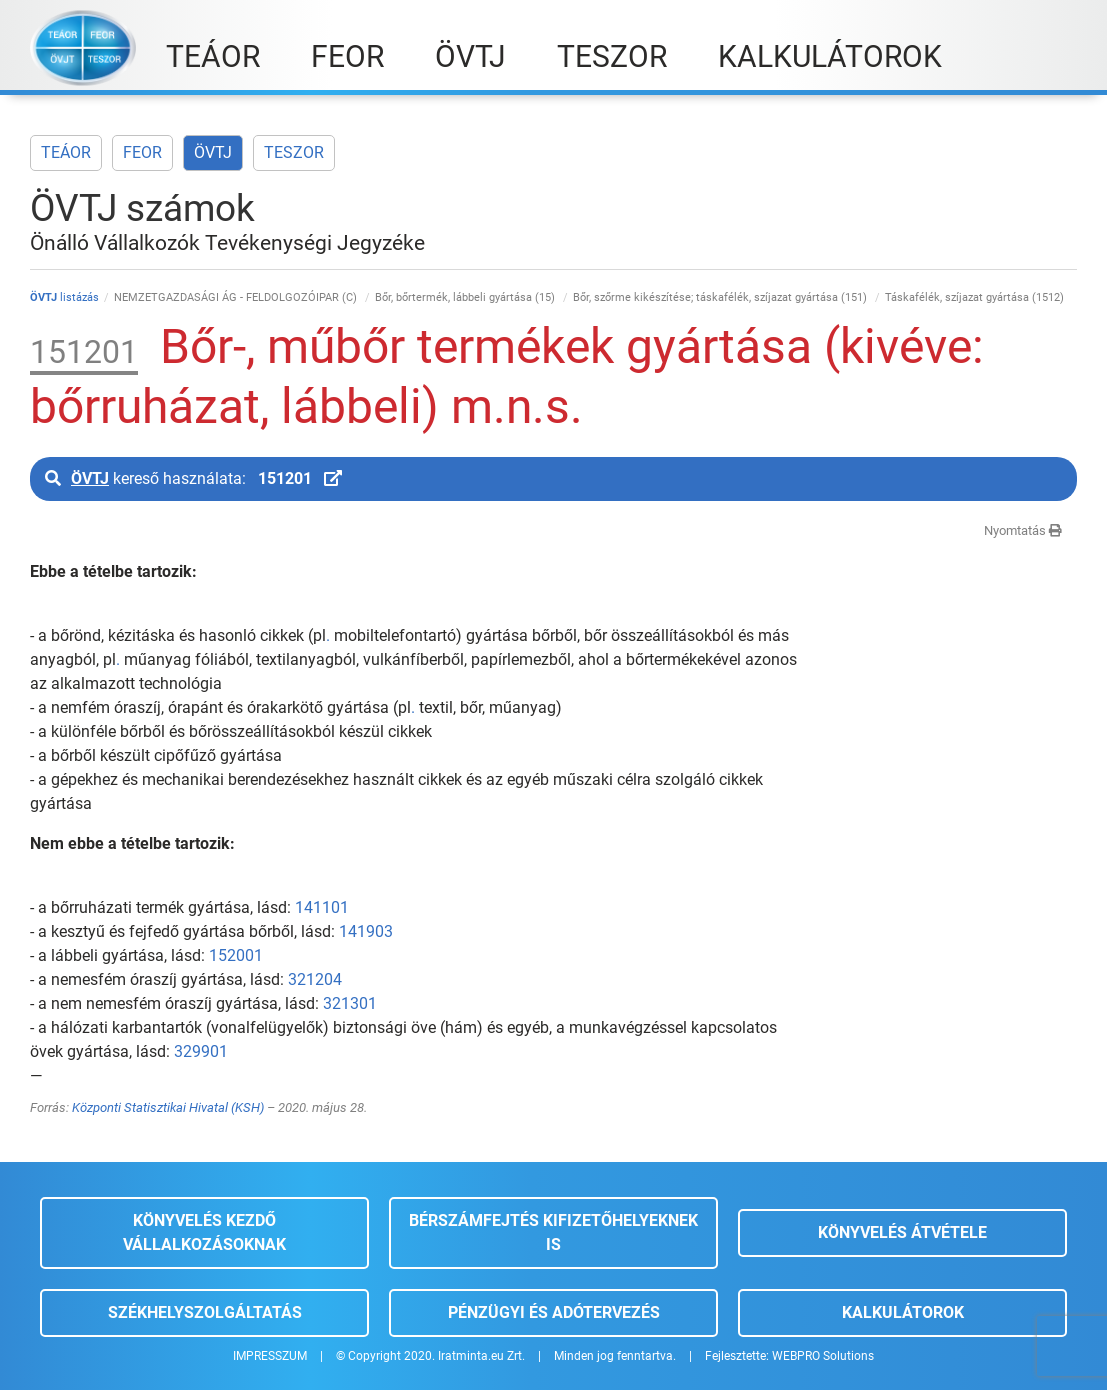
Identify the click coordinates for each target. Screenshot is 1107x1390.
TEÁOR (66, 152)
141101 (322, 907)
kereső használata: (193, 478)
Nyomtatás (1023, 530)
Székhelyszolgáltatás (205, 1312)
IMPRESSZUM (270, 1356)
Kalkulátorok (903, 1312)
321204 (315, 979)
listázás (64, 297)
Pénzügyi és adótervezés (554, 1312)
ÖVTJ (213, 152)
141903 (366, 931)
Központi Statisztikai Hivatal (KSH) (168, 1107)
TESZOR (294, 152)
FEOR (142, 152)
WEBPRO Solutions (823, 1356)
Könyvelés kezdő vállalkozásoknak (204, 1232)
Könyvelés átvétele (902, 1232)
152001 (236, 955)
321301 (350, 1003)
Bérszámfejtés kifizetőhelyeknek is (553, 1232)
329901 (201, 1051)
